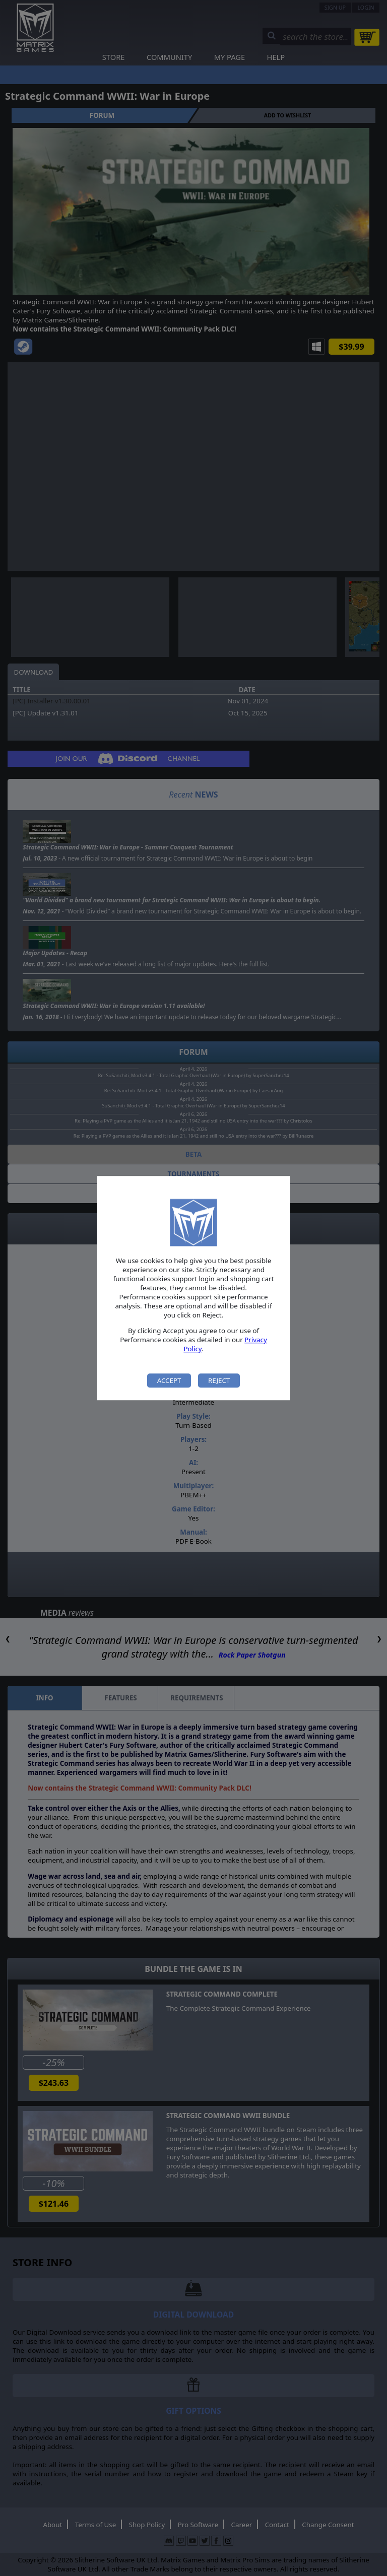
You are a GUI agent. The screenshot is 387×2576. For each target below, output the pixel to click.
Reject (219, 1380)
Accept (169, 1380)
